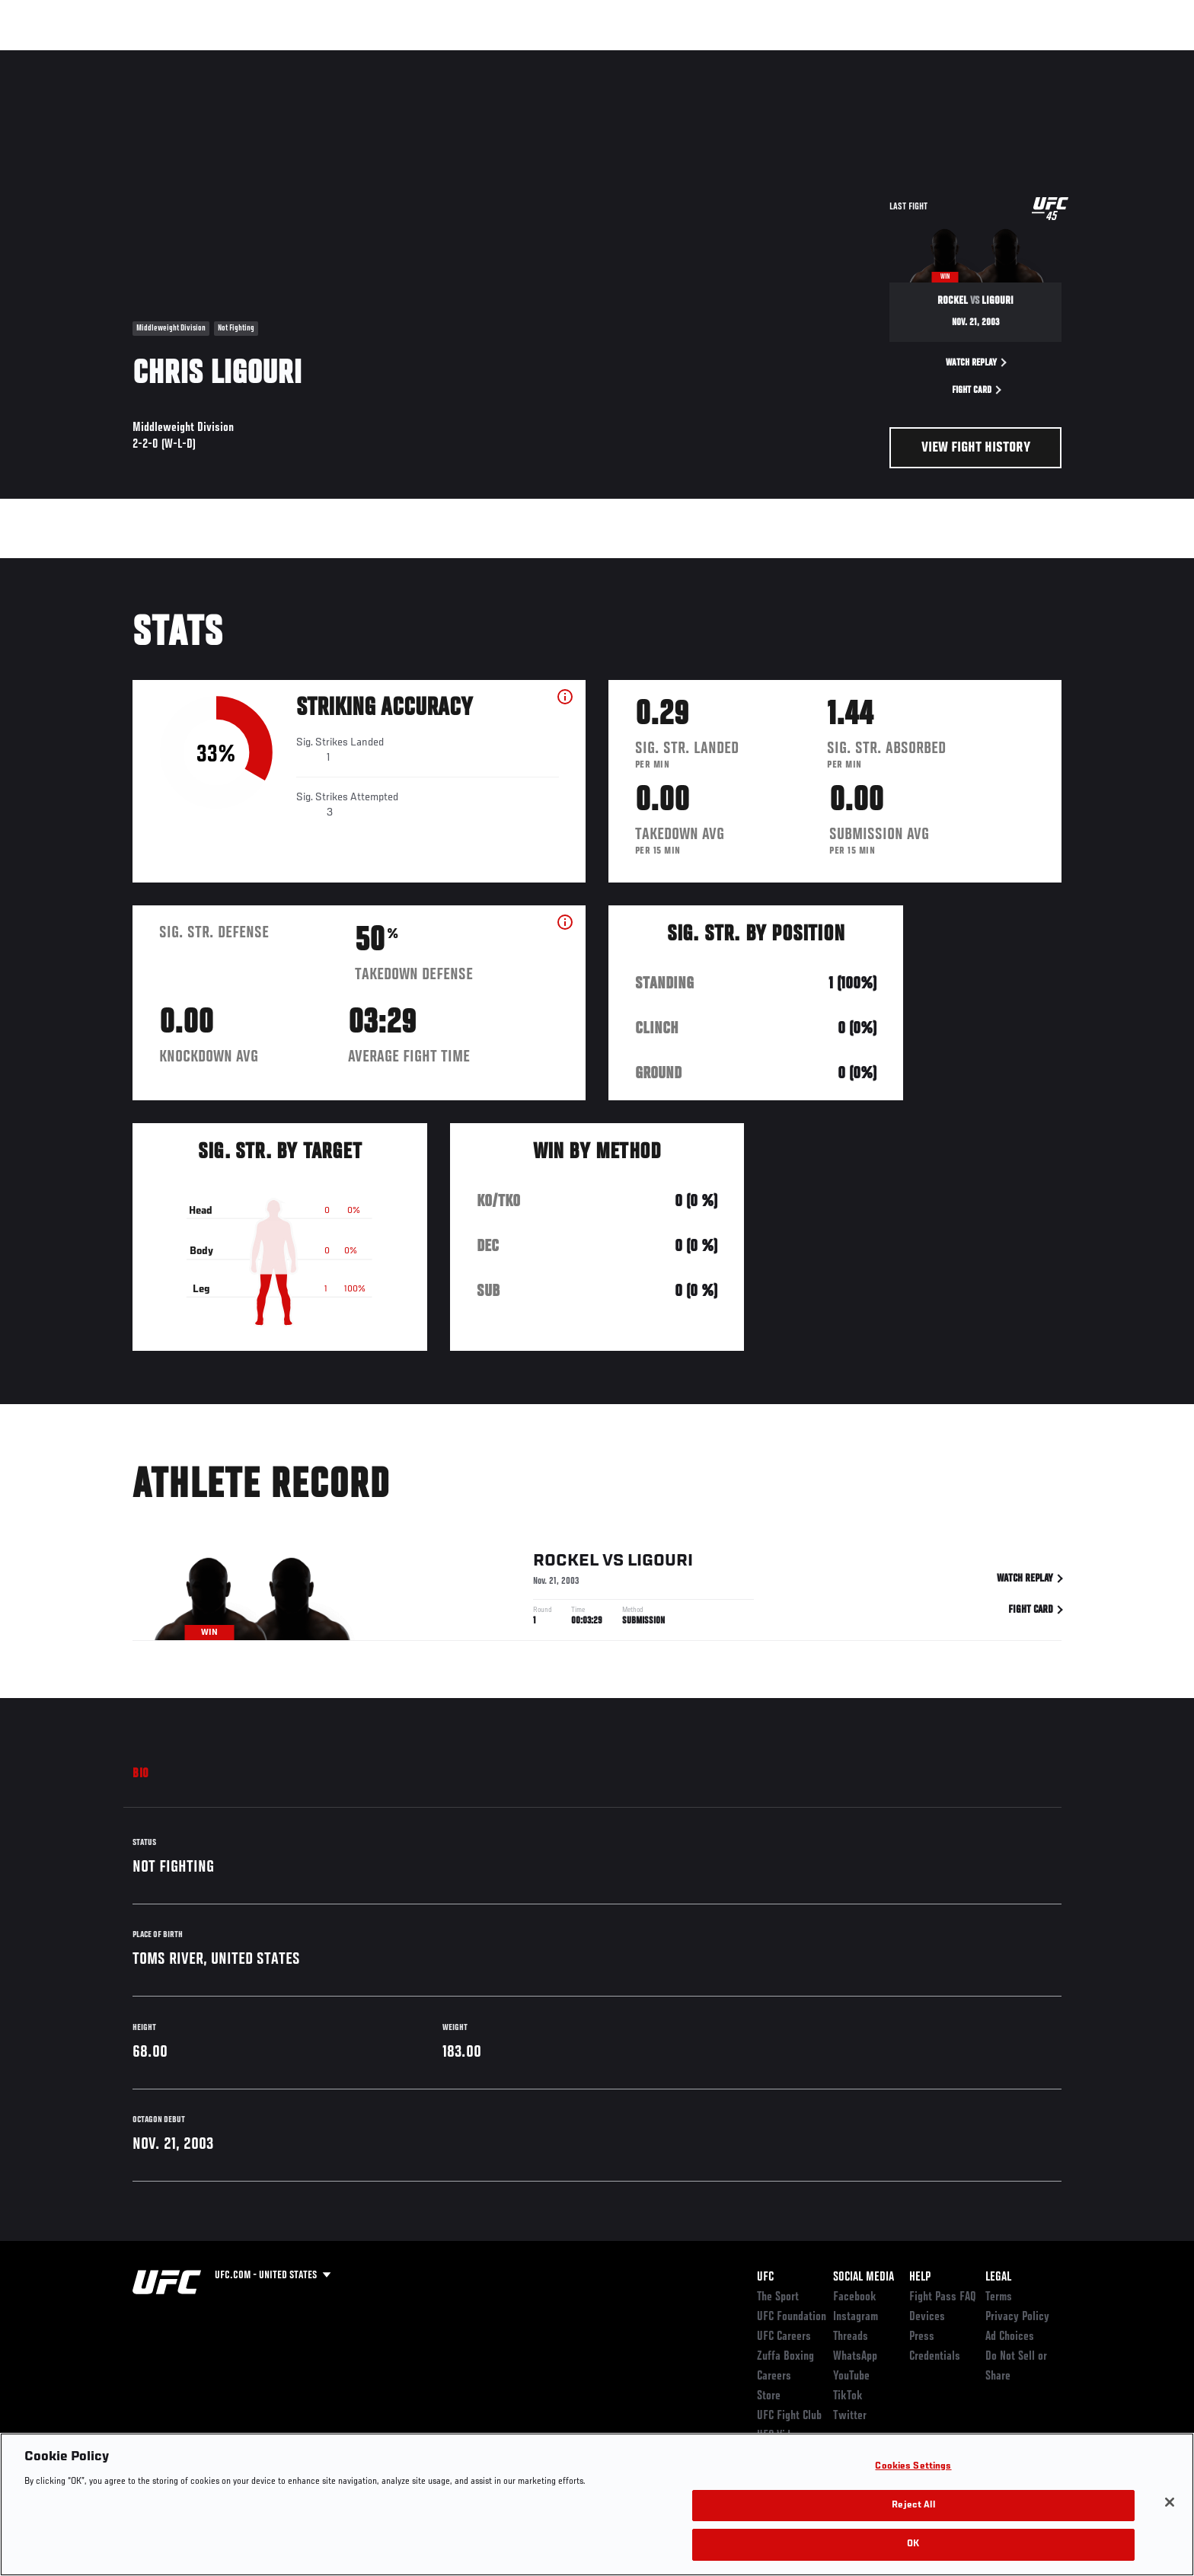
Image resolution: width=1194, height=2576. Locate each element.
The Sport (778, 2297)
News (307, 58)
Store (769, 2396)
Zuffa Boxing (960, 58)
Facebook (854, 2297)
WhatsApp (855, 2357)
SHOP (1028, 58)
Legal (998, 2277)
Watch (887, 58)
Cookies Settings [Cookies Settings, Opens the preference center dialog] (913, 2467)
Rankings (180, 58)
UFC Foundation (791, 2317)
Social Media (863, 2277)
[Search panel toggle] (1070, 57)
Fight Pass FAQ (942, 2297)
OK (913, 2544)
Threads (850, 2337)
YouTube (851, 2376)
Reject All (913, 2506)
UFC (765, 2277)
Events (115, 58)
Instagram (855, 2317)
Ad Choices (1009, 2337)
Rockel (566, 1563)
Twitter (850, 2416)
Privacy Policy (1017, 2317)
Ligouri (660, 1563)
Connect (826, 58)
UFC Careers (784, 2337)
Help (920, 2277)
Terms (998, 2297)
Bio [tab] (140, 1774)
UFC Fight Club (789, 2416)
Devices (927, 2317)
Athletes (248, 58)
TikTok (848, 2396)
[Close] (1169, 2502)
